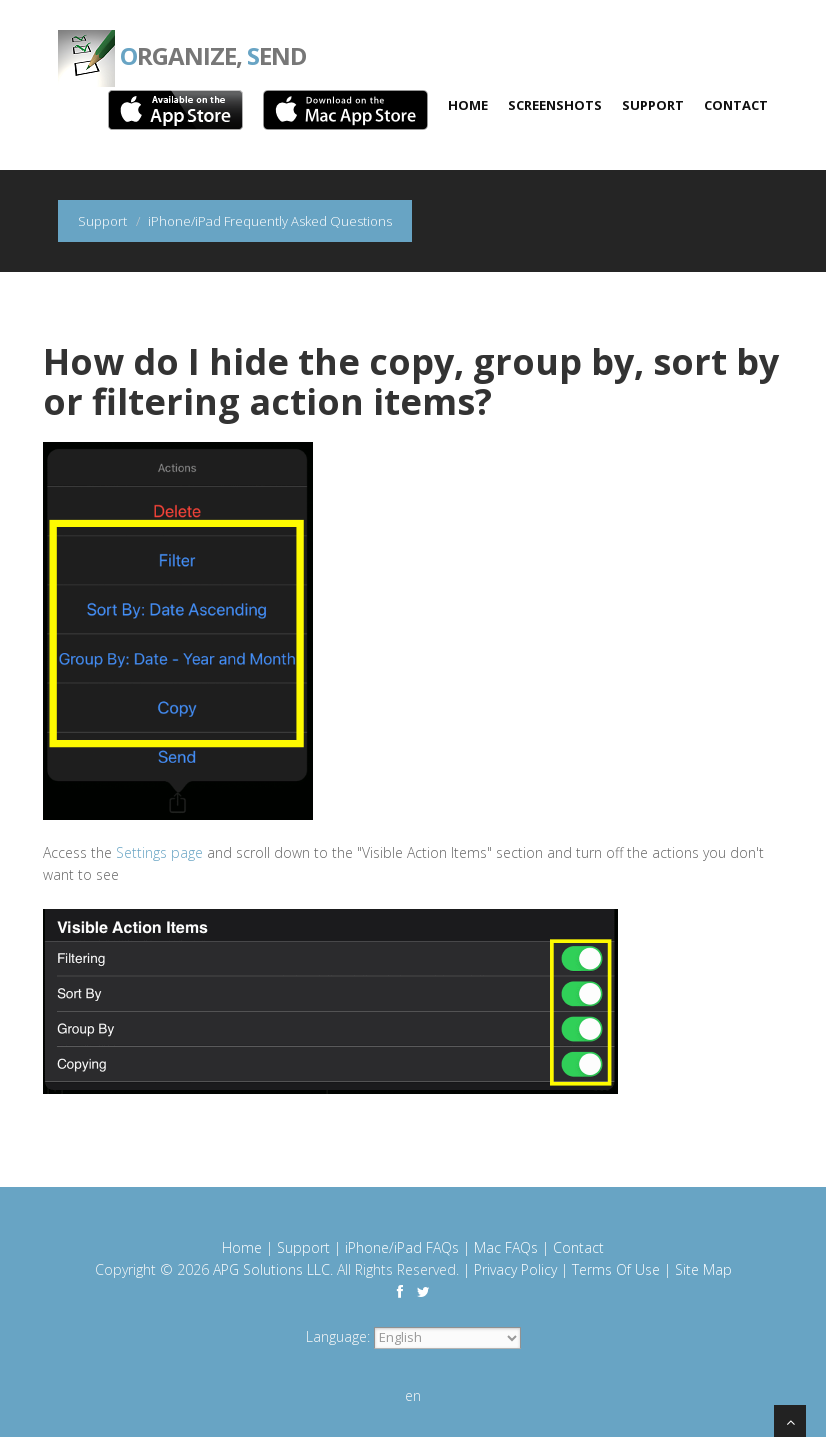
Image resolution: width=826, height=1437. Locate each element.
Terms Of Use (616, 1269)
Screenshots (555, 105)
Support (653, 105)
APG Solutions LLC (271, 1269)
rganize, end (182, 40)
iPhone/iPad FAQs (402, 1247)
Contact (736, 105)
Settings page (159, 852)
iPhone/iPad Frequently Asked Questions (270, 221)
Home (468, 105)
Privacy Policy (515, 1269)
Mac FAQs (506, 1247)
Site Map (703, 1269)
